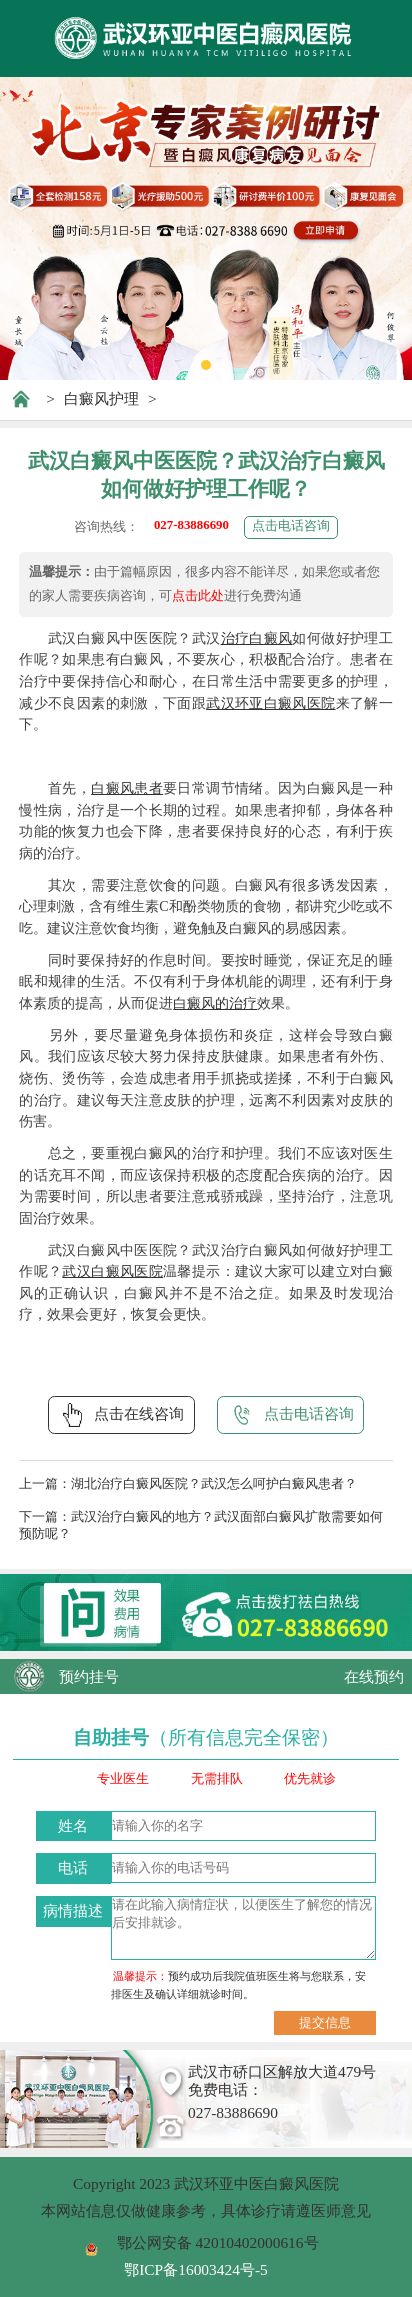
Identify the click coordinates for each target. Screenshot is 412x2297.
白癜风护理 (101, 398)
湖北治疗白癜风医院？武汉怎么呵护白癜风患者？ (214, 1484)
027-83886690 (191, 525)
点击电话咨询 (291, 526)
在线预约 (374, 1676)
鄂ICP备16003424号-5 (196, 2269)
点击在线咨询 (121, 1415)
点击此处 (198, 596)
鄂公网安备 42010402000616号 (218, 2242)
